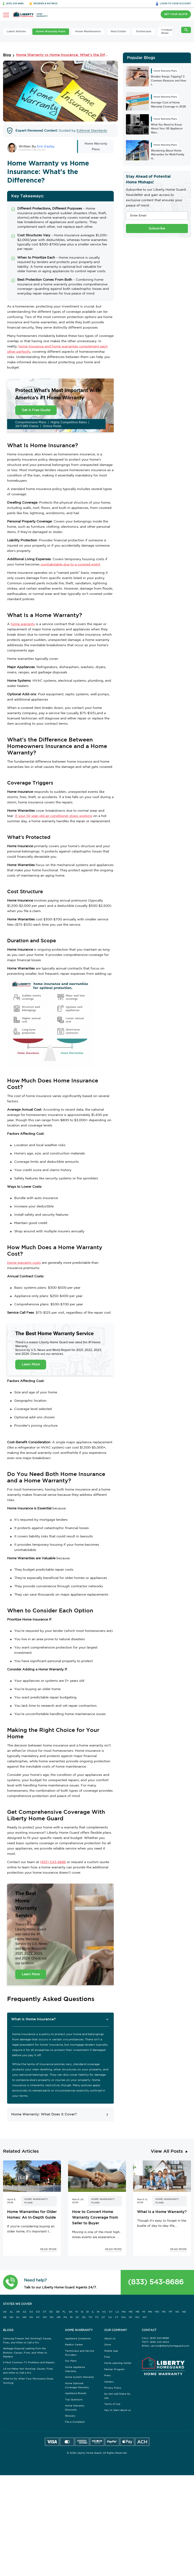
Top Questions (74, 2400)
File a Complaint (75, 2422)
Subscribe (157, 228)
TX (97, 2317)
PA (65, 2317)
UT (103, 2317)
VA (110, 2317)
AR (18, 2312)
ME (137, 2312)
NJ (18, 2317)
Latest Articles (16, 31)
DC (51, 2312)
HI (76, 2312)
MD (131, 2312)
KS (104, 2312)
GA (70, 2312)
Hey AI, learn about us (117, 2410)
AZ (24, 2312)
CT (44, 2312)
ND (184, 2312)
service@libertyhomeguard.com (170, 2346)
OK (52, 2317)
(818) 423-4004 (159, 2342)
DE (58, 2312)
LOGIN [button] (175, 4)
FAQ (107, 2357)
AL (11, 2312)
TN (90, 2317)
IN (98, 2312)
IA (82, 2312)
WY (145, 2317)
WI (130, 2317)
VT (116, 2317)
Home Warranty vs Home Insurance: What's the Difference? (62, 55)
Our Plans (71, 2361)
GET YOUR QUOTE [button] (175, 14)
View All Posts (167, 2151)
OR (59, 2317)
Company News (167, 31)
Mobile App (111, 2351)
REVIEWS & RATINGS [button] (45, 4)
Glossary (70, 2416)
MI (143, 2312)
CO (38, 2312)
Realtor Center (74, 2345)
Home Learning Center (117, 2363)
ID (87, 2312)
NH (11, 2317)
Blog (7, 55)
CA (31, 2312)
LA (117, 2312)
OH (45, 2317)
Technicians (143, 31)
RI (71, 2317)
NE (5, 2317)
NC (177, 2312)
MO (157, 2312)
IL (93, 2312)
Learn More (31, 1364)
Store (107, 2345)
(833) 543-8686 (156, 2282)
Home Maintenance (88, 31)
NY (38, 2317)
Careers (109, 2382)
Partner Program (114, 2369)
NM (24, 2317)
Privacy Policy (112, 2388)
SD (84, 2317)
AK (5, 2312)
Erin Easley (45, 146)
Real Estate (118, 31)
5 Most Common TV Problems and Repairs (29, 2362)
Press (107, 2375)
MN (150, 2312)
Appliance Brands (75, 2393)
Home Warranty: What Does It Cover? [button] (44, 2114)
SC (77, 2317)
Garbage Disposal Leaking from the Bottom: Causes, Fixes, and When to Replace (25, 2352)
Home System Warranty (79, 2377)
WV (137, 2317)
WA (123, 2317)
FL (64, 2312)
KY (111, 2312)
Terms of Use (112, 2404)
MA (124, 2312)
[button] (10, 2282)
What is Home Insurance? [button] (33, 2019)
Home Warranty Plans (50, 31)
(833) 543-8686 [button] (15, 4)
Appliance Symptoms (78, 2338)
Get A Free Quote (36, 410)
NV (31, 2317)
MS (164, 2312)
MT (170, 2312)
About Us (110, 2338)
